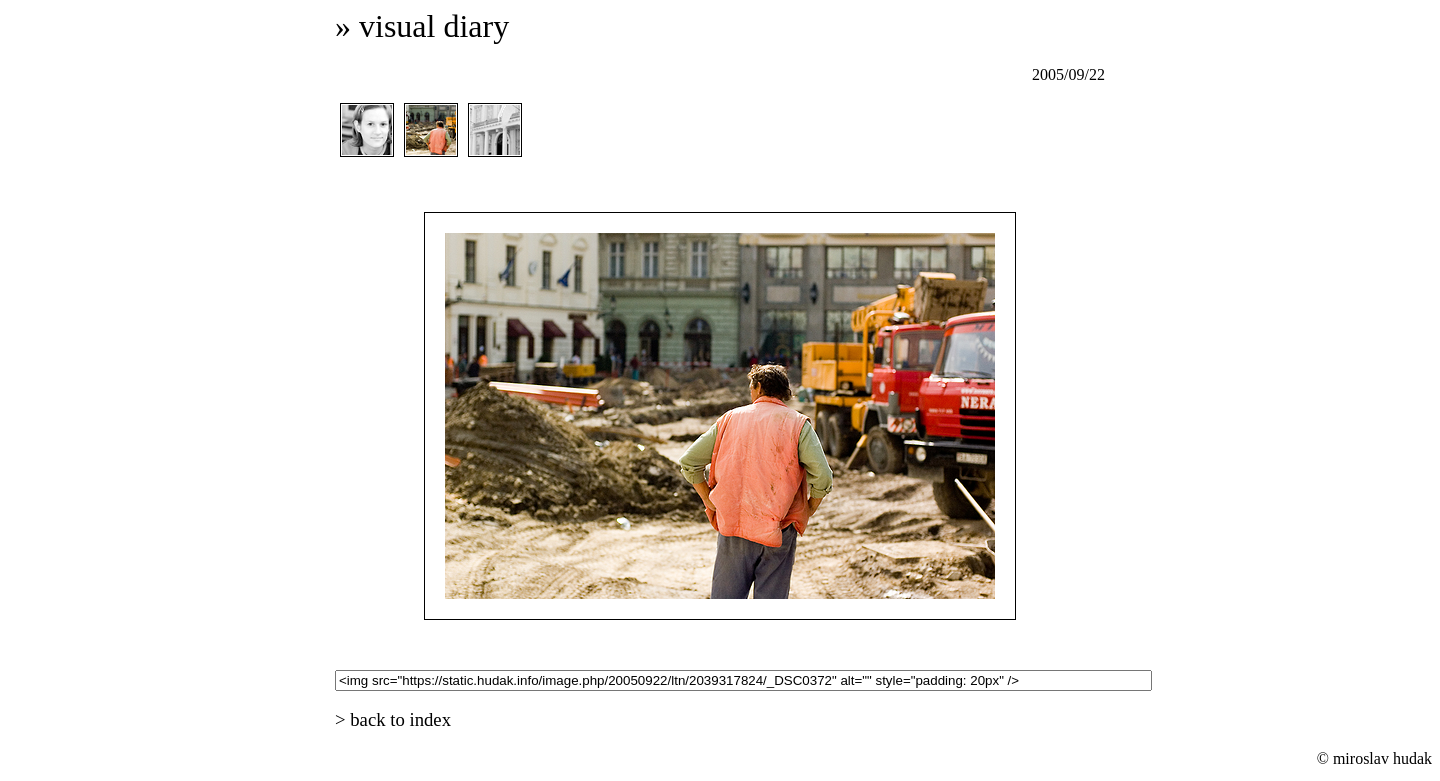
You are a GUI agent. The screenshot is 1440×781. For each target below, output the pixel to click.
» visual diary (422, 26)
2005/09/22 (1068, 74)
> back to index (393, 719)
